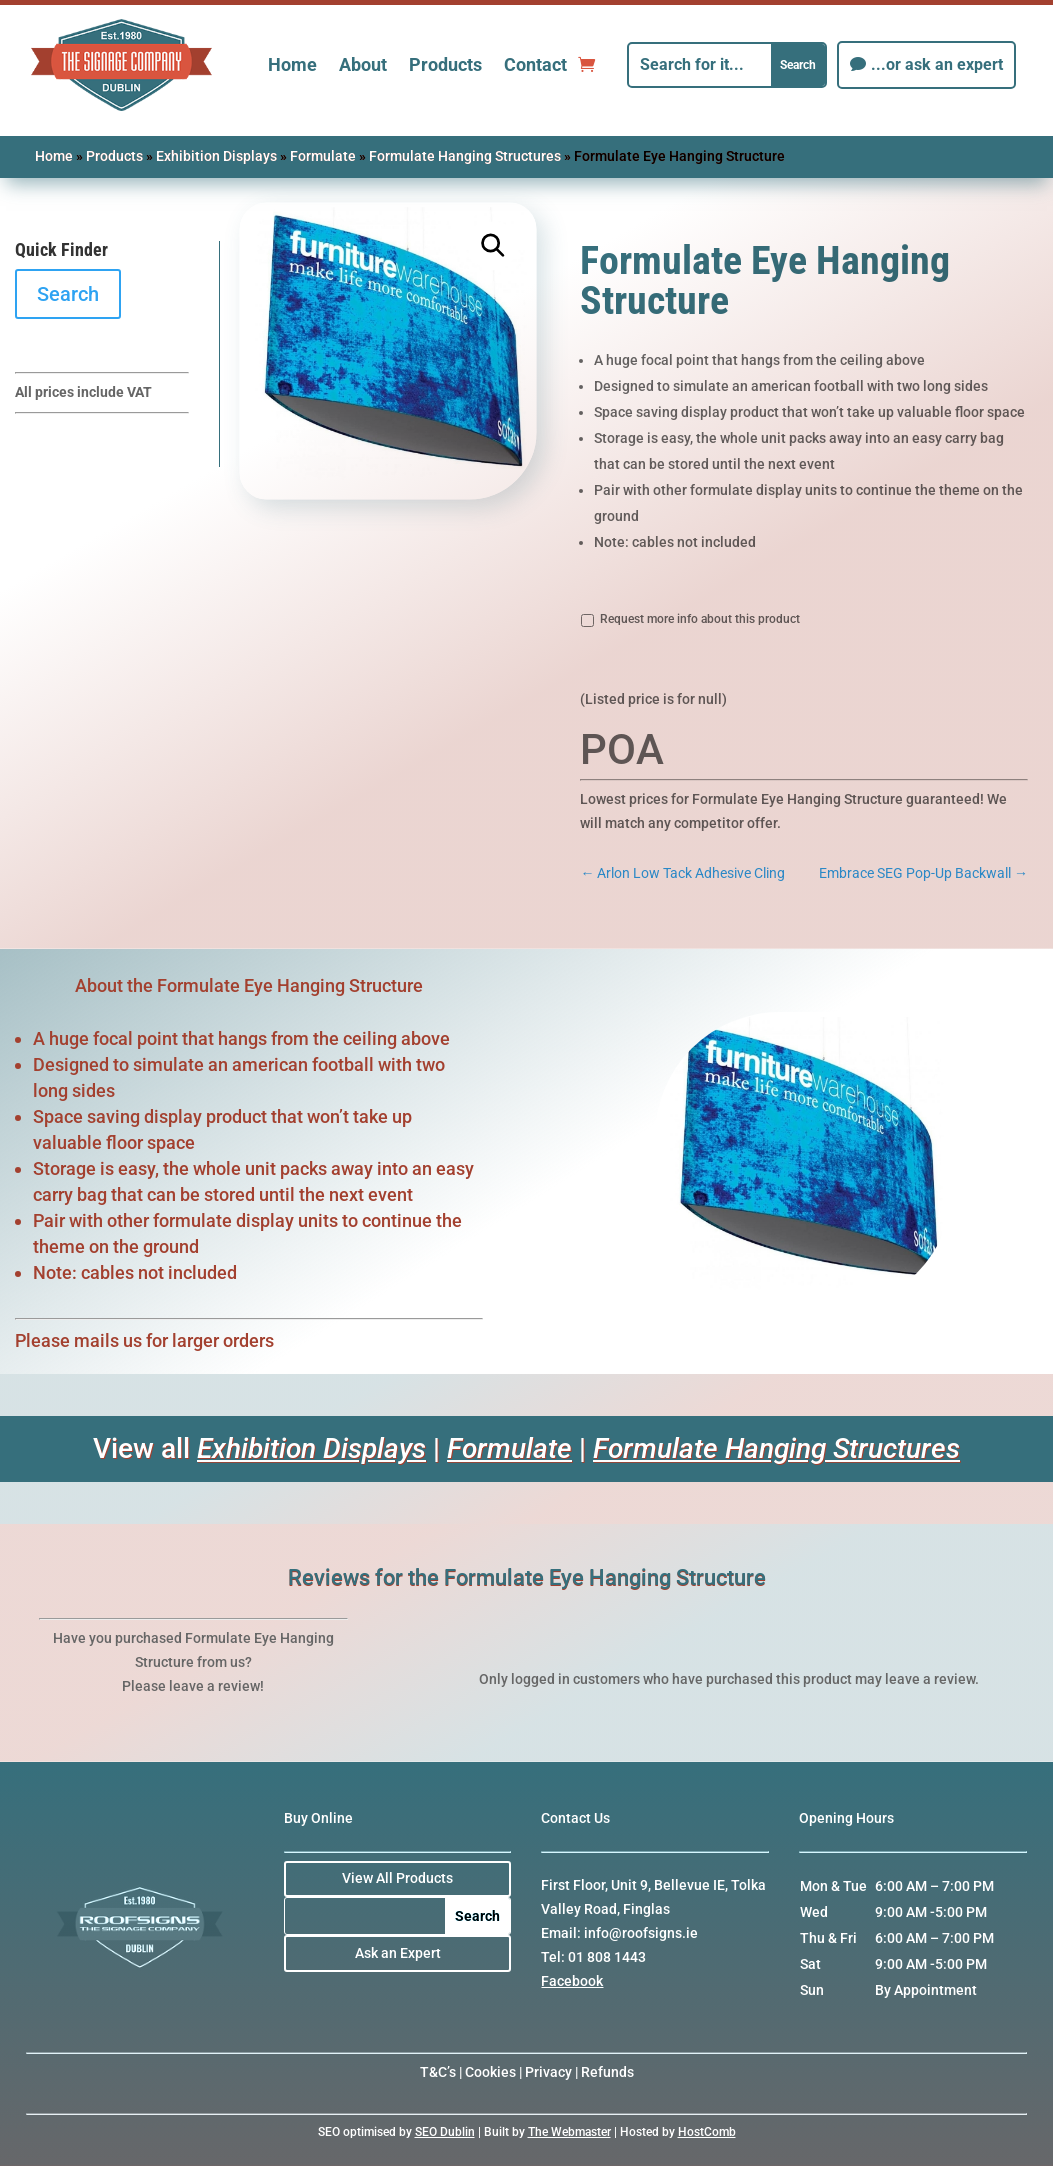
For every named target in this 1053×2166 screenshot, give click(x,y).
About (363, 64)
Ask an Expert (398, 1953)
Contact (535, 64)
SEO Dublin (445, 2132)
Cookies (490, 2072)
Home (292, 64)
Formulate (323, 156)
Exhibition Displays (216, 156)
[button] (492, 246)
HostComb (707, 2132)
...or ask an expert (937, 64)
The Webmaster (569, 2132)
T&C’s (438, 2072)
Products (445, 64)
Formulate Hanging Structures (465, 156)
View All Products (397, 1878)
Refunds (607, 2072)
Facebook (572, 1981)
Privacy (548, 2072)
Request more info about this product (700, 619)
